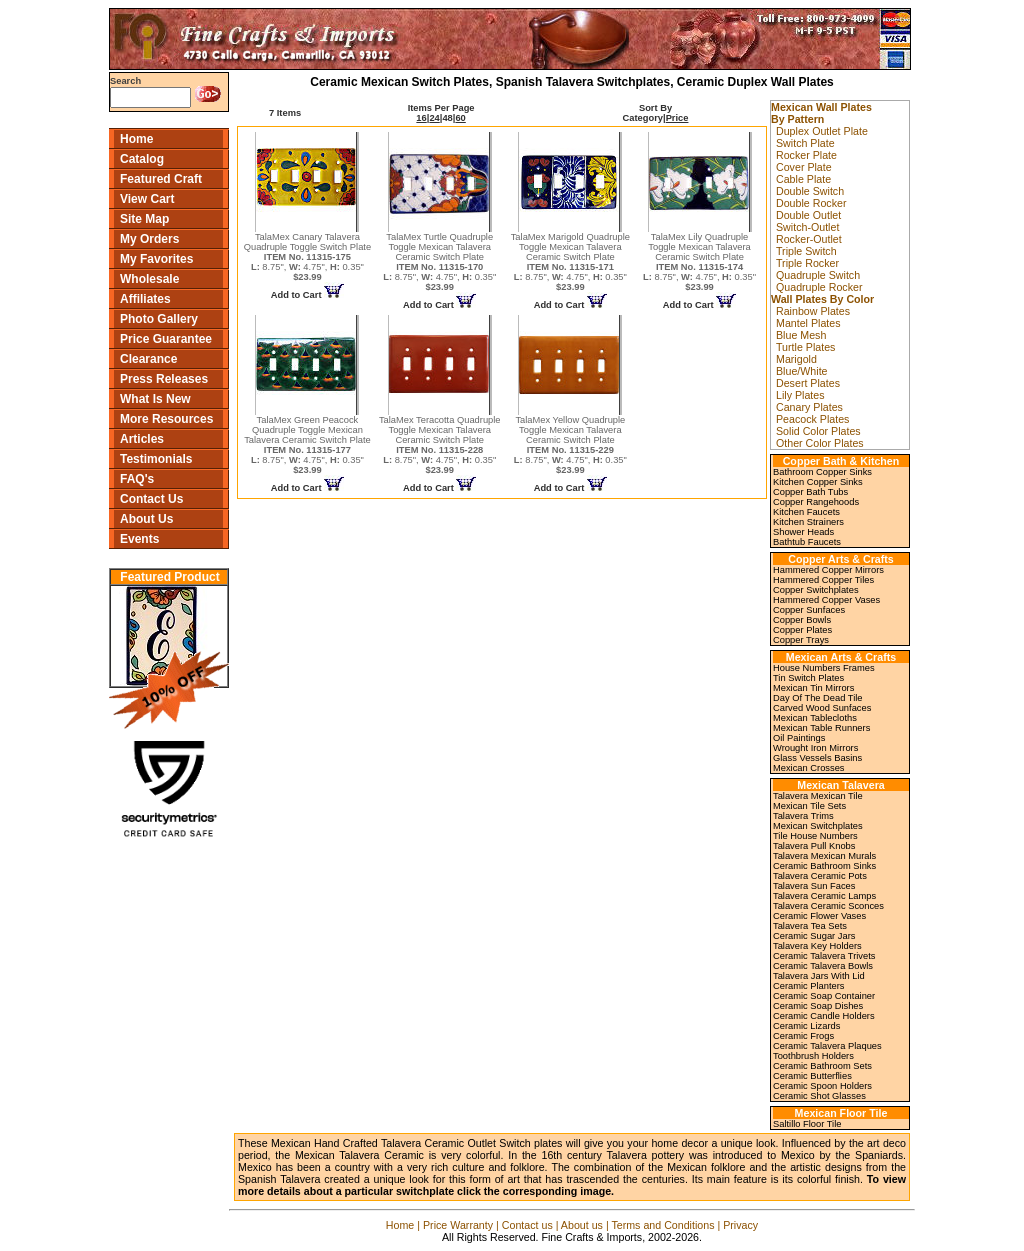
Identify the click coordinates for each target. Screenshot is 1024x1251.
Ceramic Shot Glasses (819, 1096)
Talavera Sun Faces (814, 886)
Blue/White (802, 371)
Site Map (144, 219)
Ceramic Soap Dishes (818, 1006)
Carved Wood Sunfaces (822, 708)
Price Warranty (458, 1225)
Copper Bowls (802, 620)
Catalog (142, 159)
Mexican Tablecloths (815, 718)
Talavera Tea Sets (810, 926)
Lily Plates (800, 395)
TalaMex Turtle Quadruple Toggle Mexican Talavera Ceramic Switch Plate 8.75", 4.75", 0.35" (439, 262)
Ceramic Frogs (803, 1036)
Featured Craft (161, 179)
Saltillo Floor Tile (807, 1124)
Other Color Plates (820, 443)
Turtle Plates (805, 347)
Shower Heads (803, 532)
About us (582, 1225)
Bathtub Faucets (807, 542)
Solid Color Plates (818, 431)
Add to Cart (307, 295)
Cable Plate (803, 179)
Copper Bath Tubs (810, 492)
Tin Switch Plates (808, 678)
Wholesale (149, 279)
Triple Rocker (807, 263)
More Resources (166, 419)
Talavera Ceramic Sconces (828, 906)
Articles (142, 439)
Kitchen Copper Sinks (818, 482)
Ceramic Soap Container (824, 996)
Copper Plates (802, 630)
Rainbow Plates (813, 311)
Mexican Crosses (809, 768)
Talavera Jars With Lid (819, 976)
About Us (146, 519)
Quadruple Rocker (819, 287)
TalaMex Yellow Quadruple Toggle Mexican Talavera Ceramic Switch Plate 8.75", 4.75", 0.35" (570, 445)
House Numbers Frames (824, 668)
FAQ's (137, 479)
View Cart (147, 199)
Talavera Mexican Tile (818, 796)
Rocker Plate (806, 155)
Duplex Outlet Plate (822, 131)
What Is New (155, 399)
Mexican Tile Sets (809, 806)
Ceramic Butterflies (812, 1076)
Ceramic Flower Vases (819, 916)
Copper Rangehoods (816, 502)
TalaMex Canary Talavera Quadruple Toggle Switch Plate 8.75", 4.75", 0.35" (307, 257)
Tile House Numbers (815, 836)
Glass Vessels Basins (817, 758)
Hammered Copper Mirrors (828, 570)
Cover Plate (804, 167)
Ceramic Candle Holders (824, 1016)
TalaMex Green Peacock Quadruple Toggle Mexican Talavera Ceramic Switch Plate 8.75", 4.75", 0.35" (307, 445)
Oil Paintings (799, 738)
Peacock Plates (812, 419)
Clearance (148, 359)
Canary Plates (809, 407)
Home (136, 139)
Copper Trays (801, 640)
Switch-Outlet (807, 227)
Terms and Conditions (662, 1225)
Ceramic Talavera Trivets (824, 956)
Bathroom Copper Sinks (822, 472)
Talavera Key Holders (817, 946)
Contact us (527, 1225)
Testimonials (156, 459)
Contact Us (151, 499)
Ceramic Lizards (806, 1026)
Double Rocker (811, 203)
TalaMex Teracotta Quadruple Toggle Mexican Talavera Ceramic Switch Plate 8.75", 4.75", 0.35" (440, 445)
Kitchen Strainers (808, 522)
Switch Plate (805, 143)
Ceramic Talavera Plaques (827, 1046)
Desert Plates (808, 383)
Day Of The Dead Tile (818, 698)
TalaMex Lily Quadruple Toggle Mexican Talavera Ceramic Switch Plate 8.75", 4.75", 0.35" (699, 262)
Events (139, 539)
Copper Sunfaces (809, 610)
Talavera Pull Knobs (814, 846)
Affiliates (145, 299)
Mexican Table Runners (821, 728)
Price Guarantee (166, 339)
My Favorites (156, 259)
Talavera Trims (803, 816)
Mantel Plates (808, 323)
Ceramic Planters (809, 986)
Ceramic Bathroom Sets (822, 1066)
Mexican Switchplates (818, 826)
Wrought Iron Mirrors (815, 748)
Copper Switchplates (816, 590)
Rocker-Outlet (809, 239)
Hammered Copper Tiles (823, 580)
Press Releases (164, 379)
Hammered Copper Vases (826, 600)
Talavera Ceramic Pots (820, 876)
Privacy (740, 1225)
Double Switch (810, 191)
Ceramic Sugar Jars (814, 936)
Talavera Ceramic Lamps (824, 896)
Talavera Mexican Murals (824, 856)
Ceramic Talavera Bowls (823, 966)
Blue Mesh (801, 335)
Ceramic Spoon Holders (822, 1086)
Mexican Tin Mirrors (813, 688)
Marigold (796, 359)
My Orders (149, 239)
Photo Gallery (159, 319)
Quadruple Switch (818, 275)
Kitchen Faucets (806, 512)
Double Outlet (808, 215)
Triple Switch (806, 251)
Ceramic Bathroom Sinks (824, 866)
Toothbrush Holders (813, 1056)
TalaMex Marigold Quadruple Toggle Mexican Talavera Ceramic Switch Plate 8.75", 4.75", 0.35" (570, 262)
